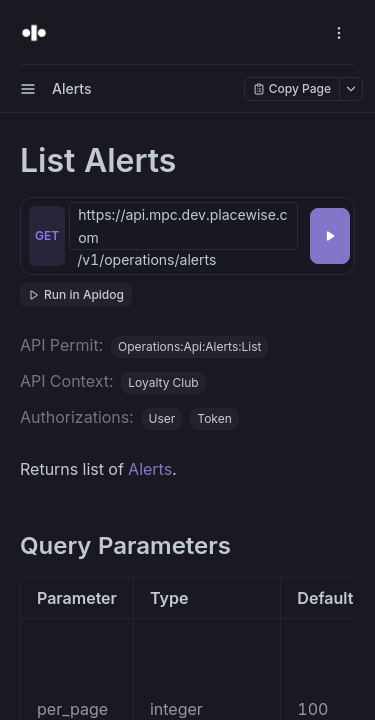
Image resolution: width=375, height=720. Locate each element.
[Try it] (330, 236)
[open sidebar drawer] (28, 89)
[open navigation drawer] (339, 33)
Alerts (150, 469)
